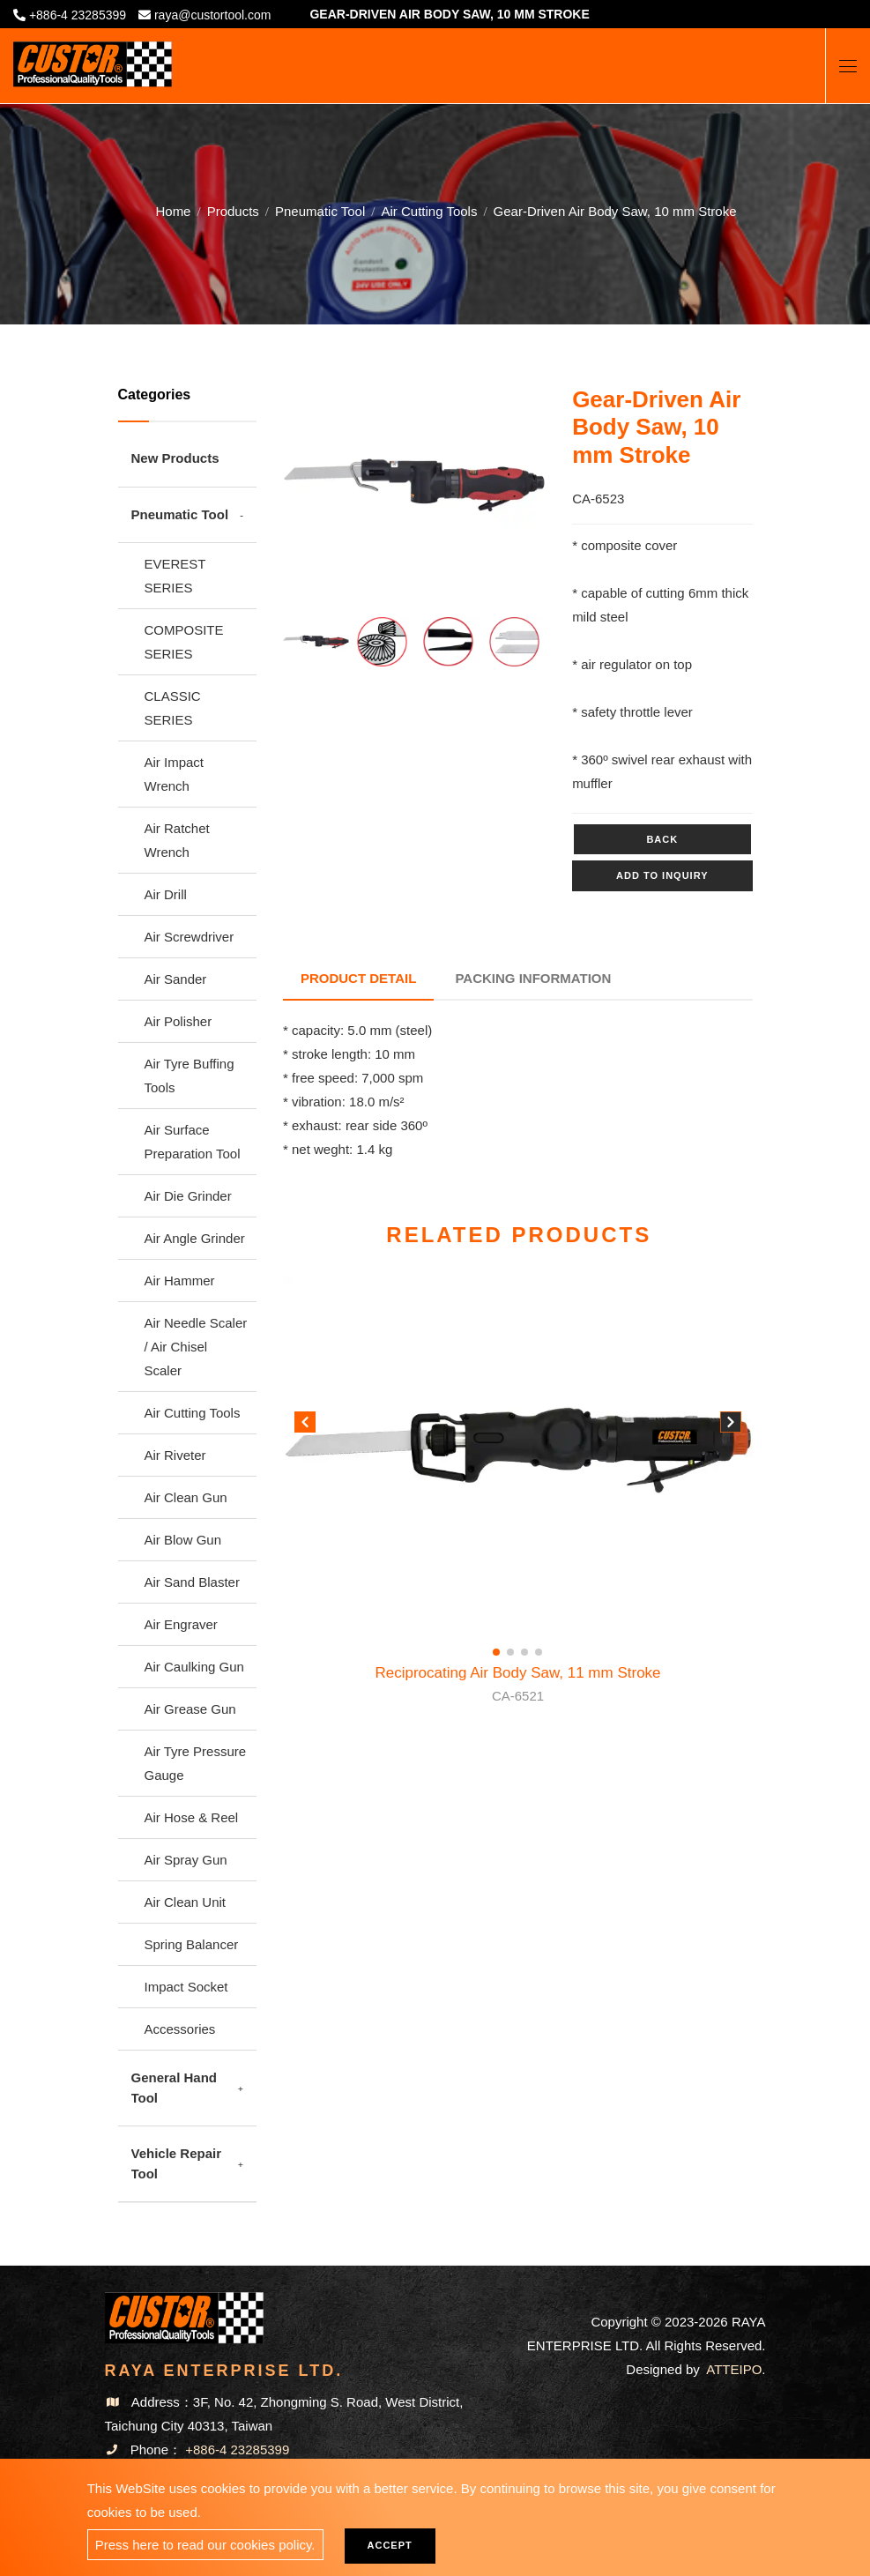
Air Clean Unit (186, 1902)
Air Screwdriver (189, 936)
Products (233, 211)
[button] (731, 1425)
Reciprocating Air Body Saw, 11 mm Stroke (517, 1685)
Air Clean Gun (186, 1497)
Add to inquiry (662, 875)
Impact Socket (186, 1986)
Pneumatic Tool (320, 211)
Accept (390, 2545)
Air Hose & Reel (192, 1817)
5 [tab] (467, 564)
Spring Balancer (192, 1944)
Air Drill (166, 894)
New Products (175, 457)
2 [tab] (388, 564)
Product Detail (358, 978)
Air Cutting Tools (429, 211)
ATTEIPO (734, 2369)
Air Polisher (178, 1021)
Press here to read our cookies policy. (205, 2544)
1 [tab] (361, 564)
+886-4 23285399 (77, 15)
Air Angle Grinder (195, 1238)
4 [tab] (441, 564)
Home (172, 211)
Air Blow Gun (183, 1539)
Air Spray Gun (186, 1859)
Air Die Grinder (188, 1195)
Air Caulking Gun (194, 1666)
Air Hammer (180, 1280)
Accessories (180, 2028)
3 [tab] (414, 564)
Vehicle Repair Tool (176, 2163)
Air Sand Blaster (192, 1582)
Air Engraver (181, 1624)
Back (662, 839)
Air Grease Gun (190, 1708)
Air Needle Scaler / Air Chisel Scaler (196, 1346)
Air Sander (176, 979)
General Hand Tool (174, 2087)
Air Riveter (175, 1455)
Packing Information (534, 978)
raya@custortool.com (212, 15)
